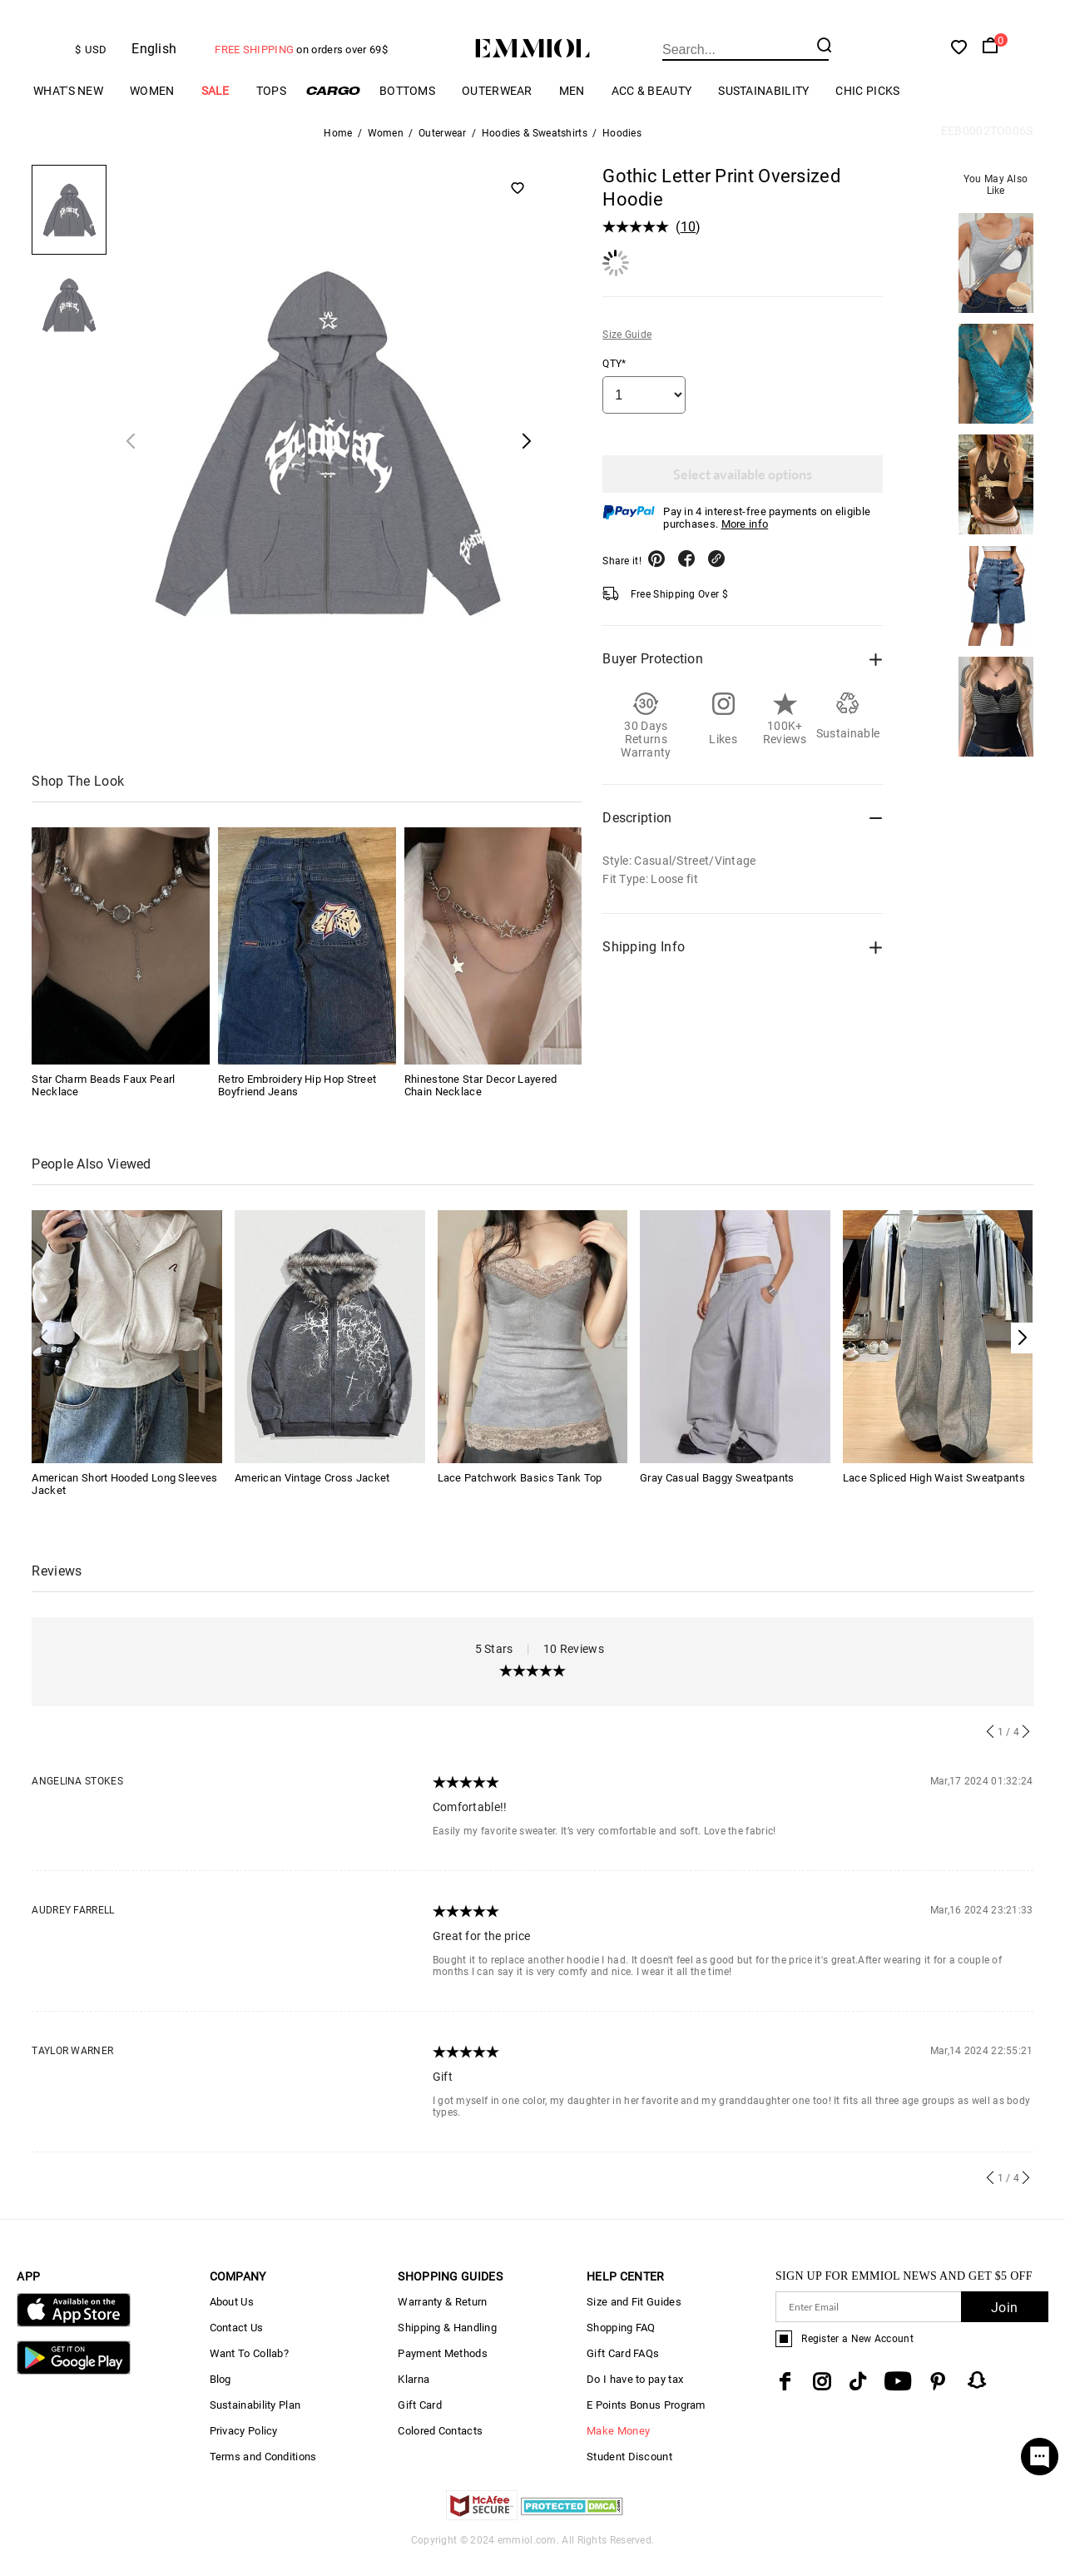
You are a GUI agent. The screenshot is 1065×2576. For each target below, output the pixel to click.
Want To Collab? (250, 2369)
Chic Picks (867, 105)
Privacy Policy (244, 2446)
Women (152, 105)
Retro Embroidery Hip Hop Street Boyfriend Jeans (297, 1100)
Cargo (333, 106)
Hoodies (621, 148)
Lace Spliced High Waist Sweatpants (934, 1493)
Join (1004, 2323)
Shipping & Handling (447, 2343)
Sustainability (763, 105)
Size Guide (626, 349)
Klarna (413, 2395)
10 (688, 242)
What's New (68, 105)
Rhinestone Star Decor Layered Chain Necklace (480, 1100)
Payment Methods (443, 2369)
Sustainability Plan (255, 2421)
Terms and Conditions (263, 2472)
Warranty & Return (442, 2317)
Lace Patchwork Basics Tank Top (520, 1493)
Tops (271, 105)
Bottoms (407, 105)
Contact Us (237, 2343)
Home (338, 148)
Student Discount (629, 2472)
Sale (215, 105)
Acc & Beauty (652, 105)
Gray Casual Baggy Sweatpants (717, 1493)
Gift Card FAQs (623, 2369)
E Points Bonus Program (646, 2421)
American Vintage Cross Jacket (312, 1493)
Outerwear (497, 105)
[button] (1022, 1353)
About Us (232, 2317)
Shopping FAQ (621, 2343)
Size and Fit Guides (634, 2317)
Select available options (742, 489)
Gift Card (420, 2421)
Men (572, 105)
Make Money (618, 2446)
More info (745, 539)
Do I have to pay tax (635, 2395)
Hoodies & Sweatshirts (534, 148)
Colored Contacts (440, 2446)
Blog (220, 2395)
